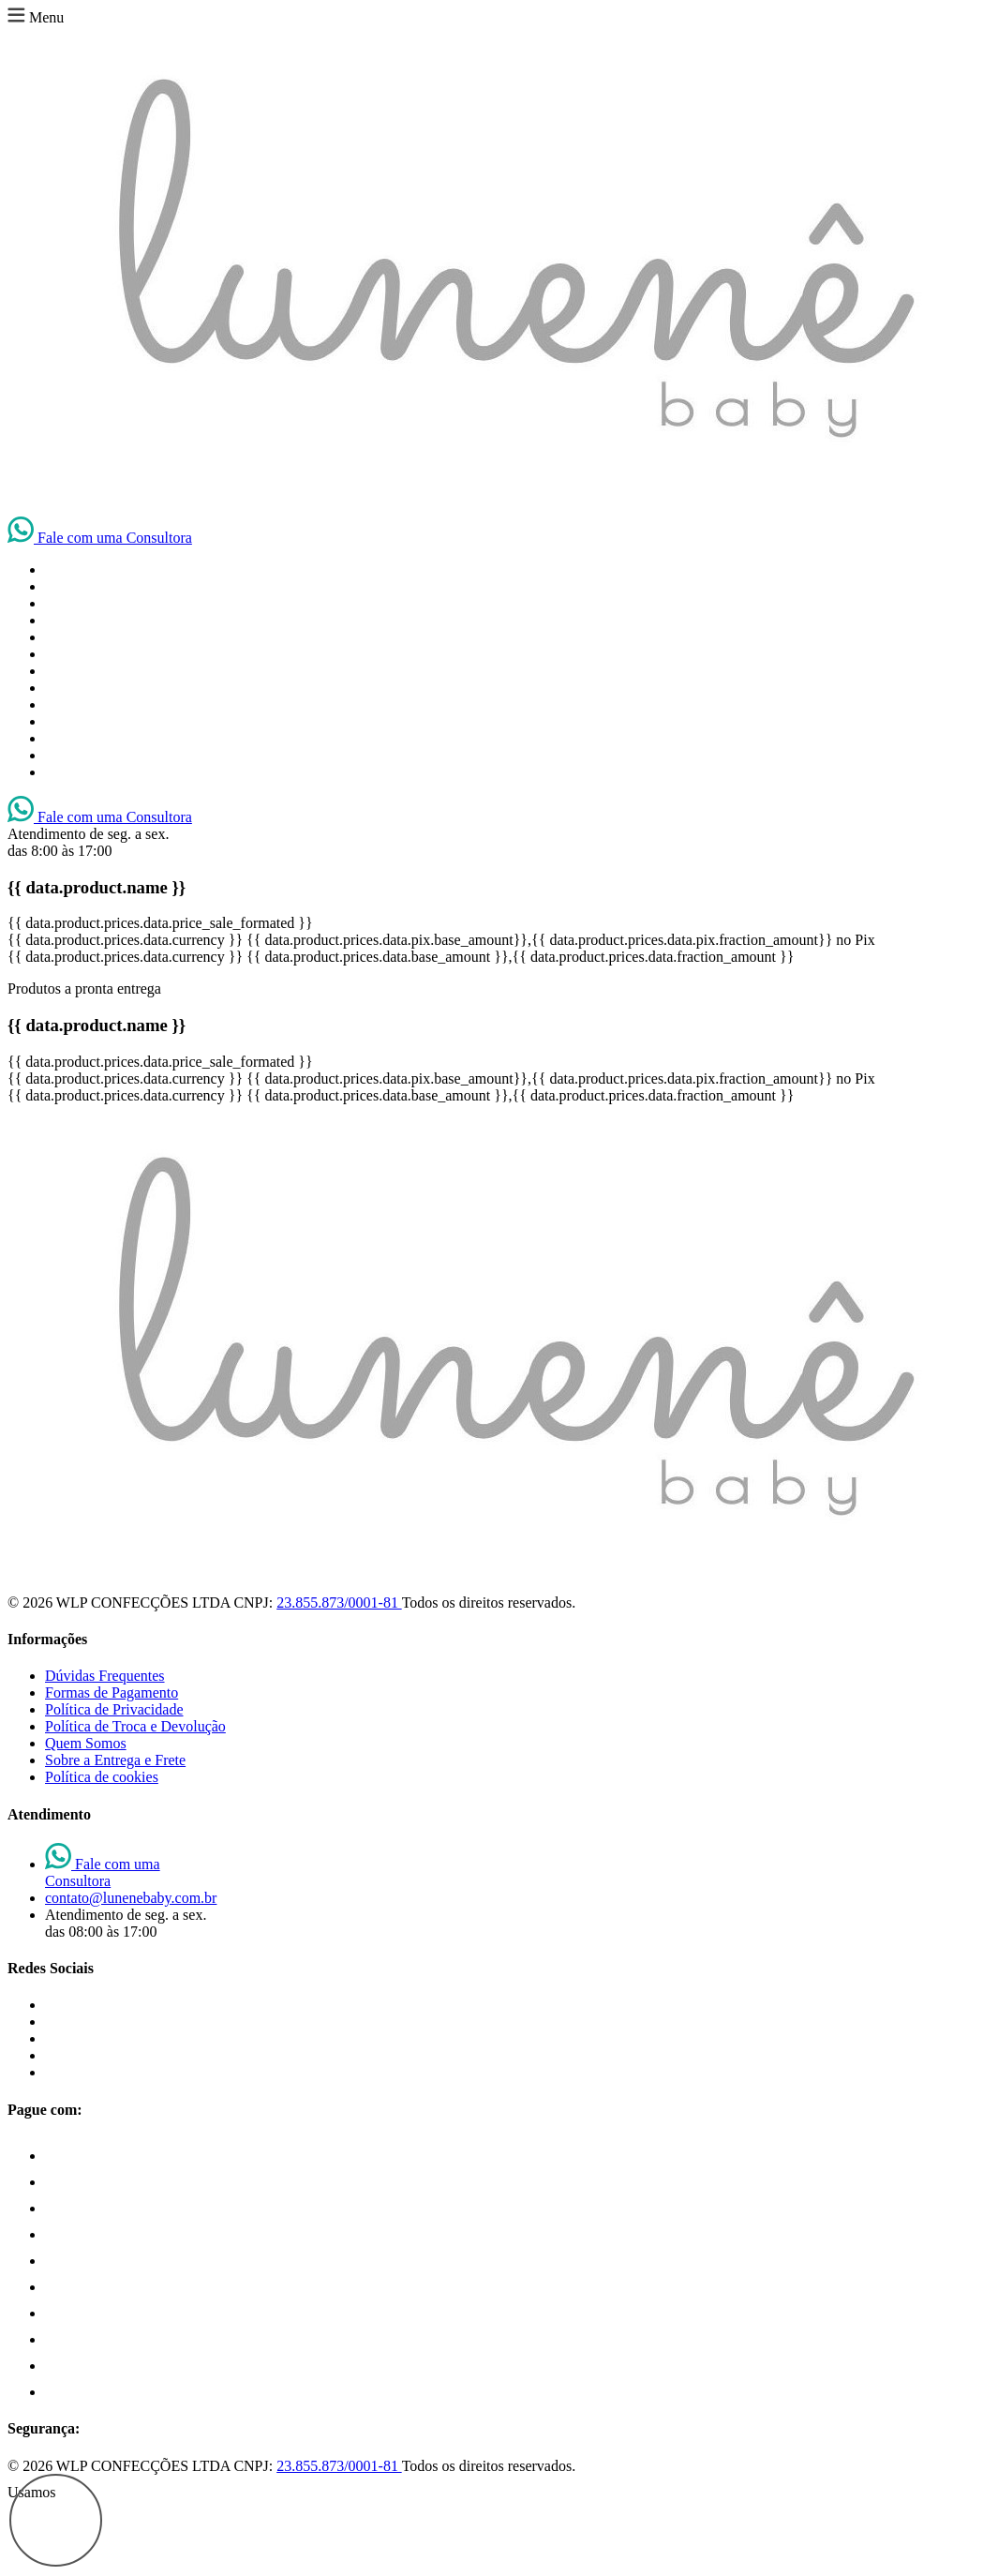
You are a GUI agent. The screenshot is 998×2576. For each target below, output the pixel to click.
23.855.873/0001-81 (338, 1602)
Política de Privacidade (114, 1709)
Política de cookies (101, 1777)
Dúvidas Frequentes (105, 1676)
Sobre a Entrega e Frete (115, 1760)
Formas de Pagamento (111, 1692)
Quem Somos (86, 1743)
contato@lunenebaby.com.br (130, 1898)
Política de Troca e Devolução (135, 1726)
